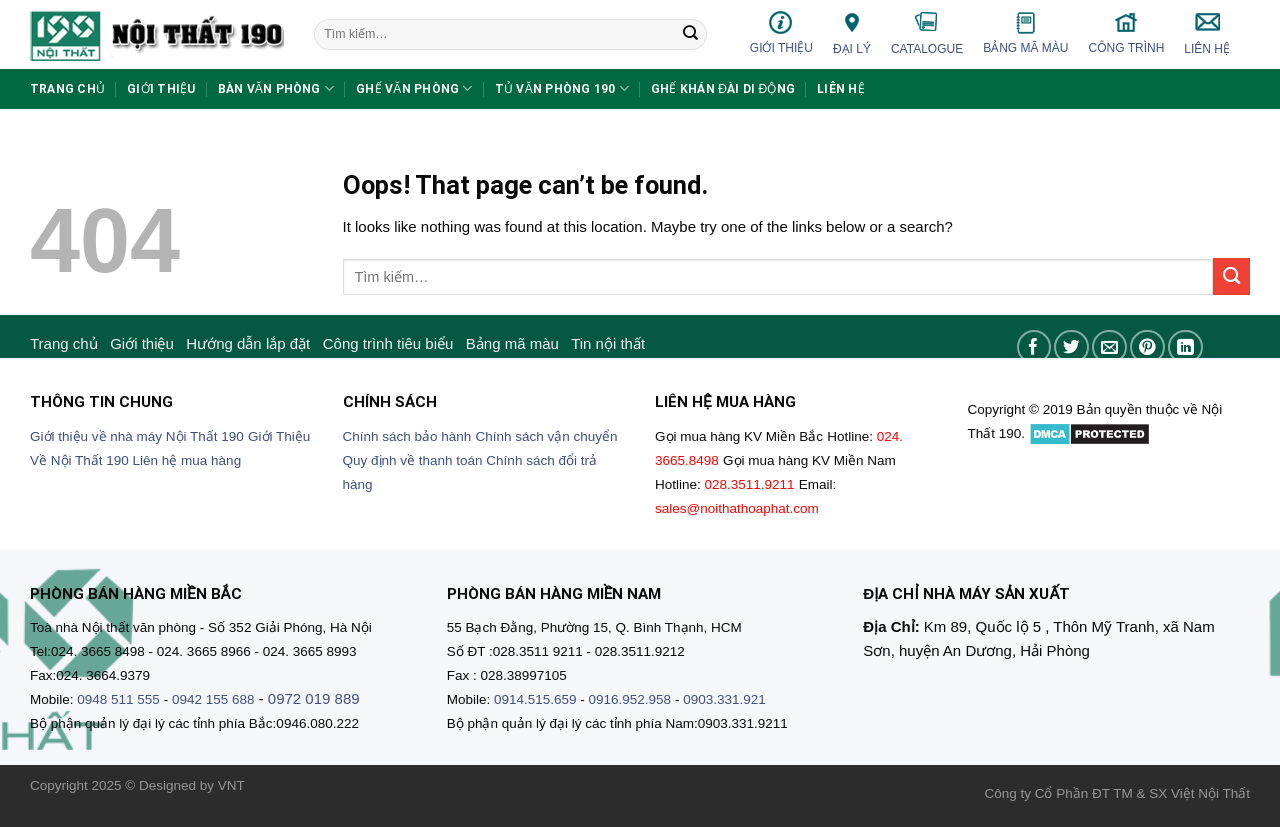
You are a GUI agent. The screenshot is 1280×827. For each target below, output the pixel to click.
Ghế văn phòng (414, 88)
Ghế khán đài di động (723, 89)
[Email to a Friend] (1109, 347)
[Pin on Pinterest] (1147, 347)
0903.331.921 (724, 699)
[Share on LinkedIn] (1185, 347)
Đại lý (852, 32)
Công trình (1127, 32)
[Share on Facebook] (1034, 347)
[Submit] (690, 35)
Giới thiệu (781, 32)
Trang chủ (67, 89)
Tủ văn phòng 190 (562, 88)
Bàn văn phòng (276, 88)
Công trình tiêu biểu (388, 343)
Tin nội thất (608, 343)
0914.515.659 (535, 699)
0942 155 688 (213, 699)
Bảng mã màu (1025, 33)
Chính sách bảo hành (407, 436)
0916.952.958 (630, 699)
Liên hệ (1207, 33)
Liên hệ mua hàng (187, 460)
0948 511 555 (118, 699)
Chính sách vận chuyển (547, 436)
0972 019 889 (314, 698)
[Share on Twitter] (1071, 347)
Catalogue (927, 33)
